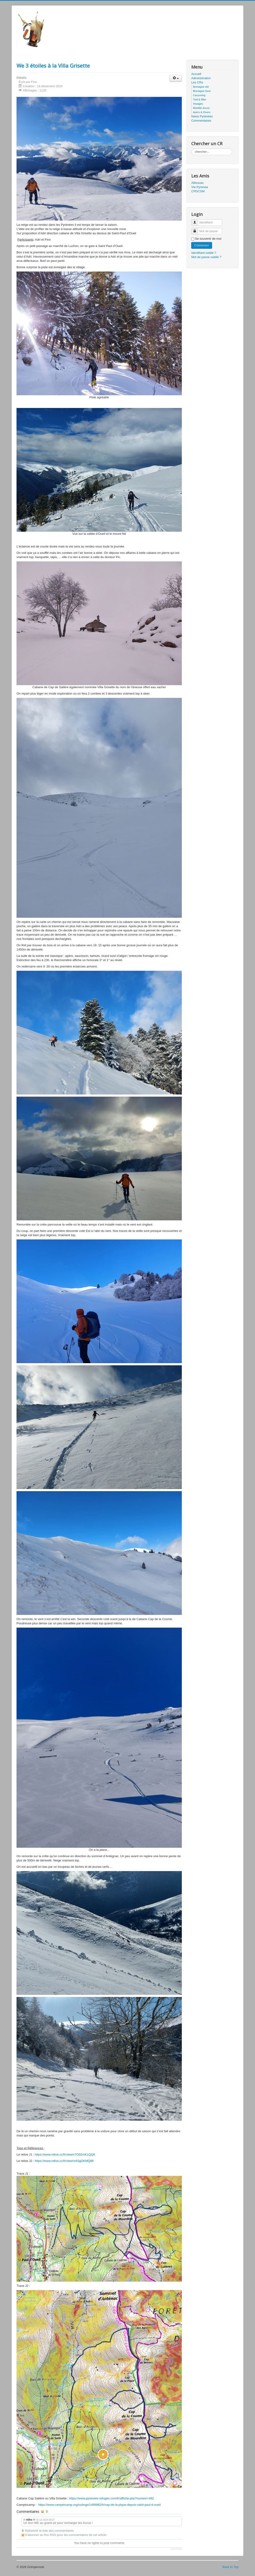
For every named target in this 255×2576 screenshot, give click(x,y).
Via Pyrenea (199, 187)
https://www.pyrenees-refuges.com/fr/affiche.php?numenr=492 (111, 2498)
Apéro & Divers (201, 112)
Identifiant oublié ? (203, 253)
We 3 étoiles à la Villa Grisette (53, 65)
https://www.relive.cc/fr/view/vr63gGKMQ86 (64, 2161)
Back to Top (230, 2567)
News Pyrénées (202, 116)
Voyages (198, 103)
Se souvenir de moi (208, 238)
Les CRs (197, 82)
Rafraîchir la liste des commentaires (49, 2530)
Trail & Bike (199, 99)
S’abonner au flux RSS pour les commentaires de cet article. (66, 2535)
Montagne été (201, 86)
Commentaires (201, 120)
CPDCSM (197, 191)
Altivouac (197, 183)
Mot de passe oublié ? (206, 257)
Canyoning (199, 95)
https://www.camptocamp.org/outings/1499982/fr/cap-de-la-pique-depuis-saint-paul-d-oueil (99, 2504)
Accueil (196, 74)
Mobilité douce (201, 108)
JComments (176, 2549)
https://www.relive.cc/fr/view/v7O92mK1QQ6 (65, 2154)
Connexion (201, 245)
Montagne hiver (202, 91)
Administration (201, 78)
